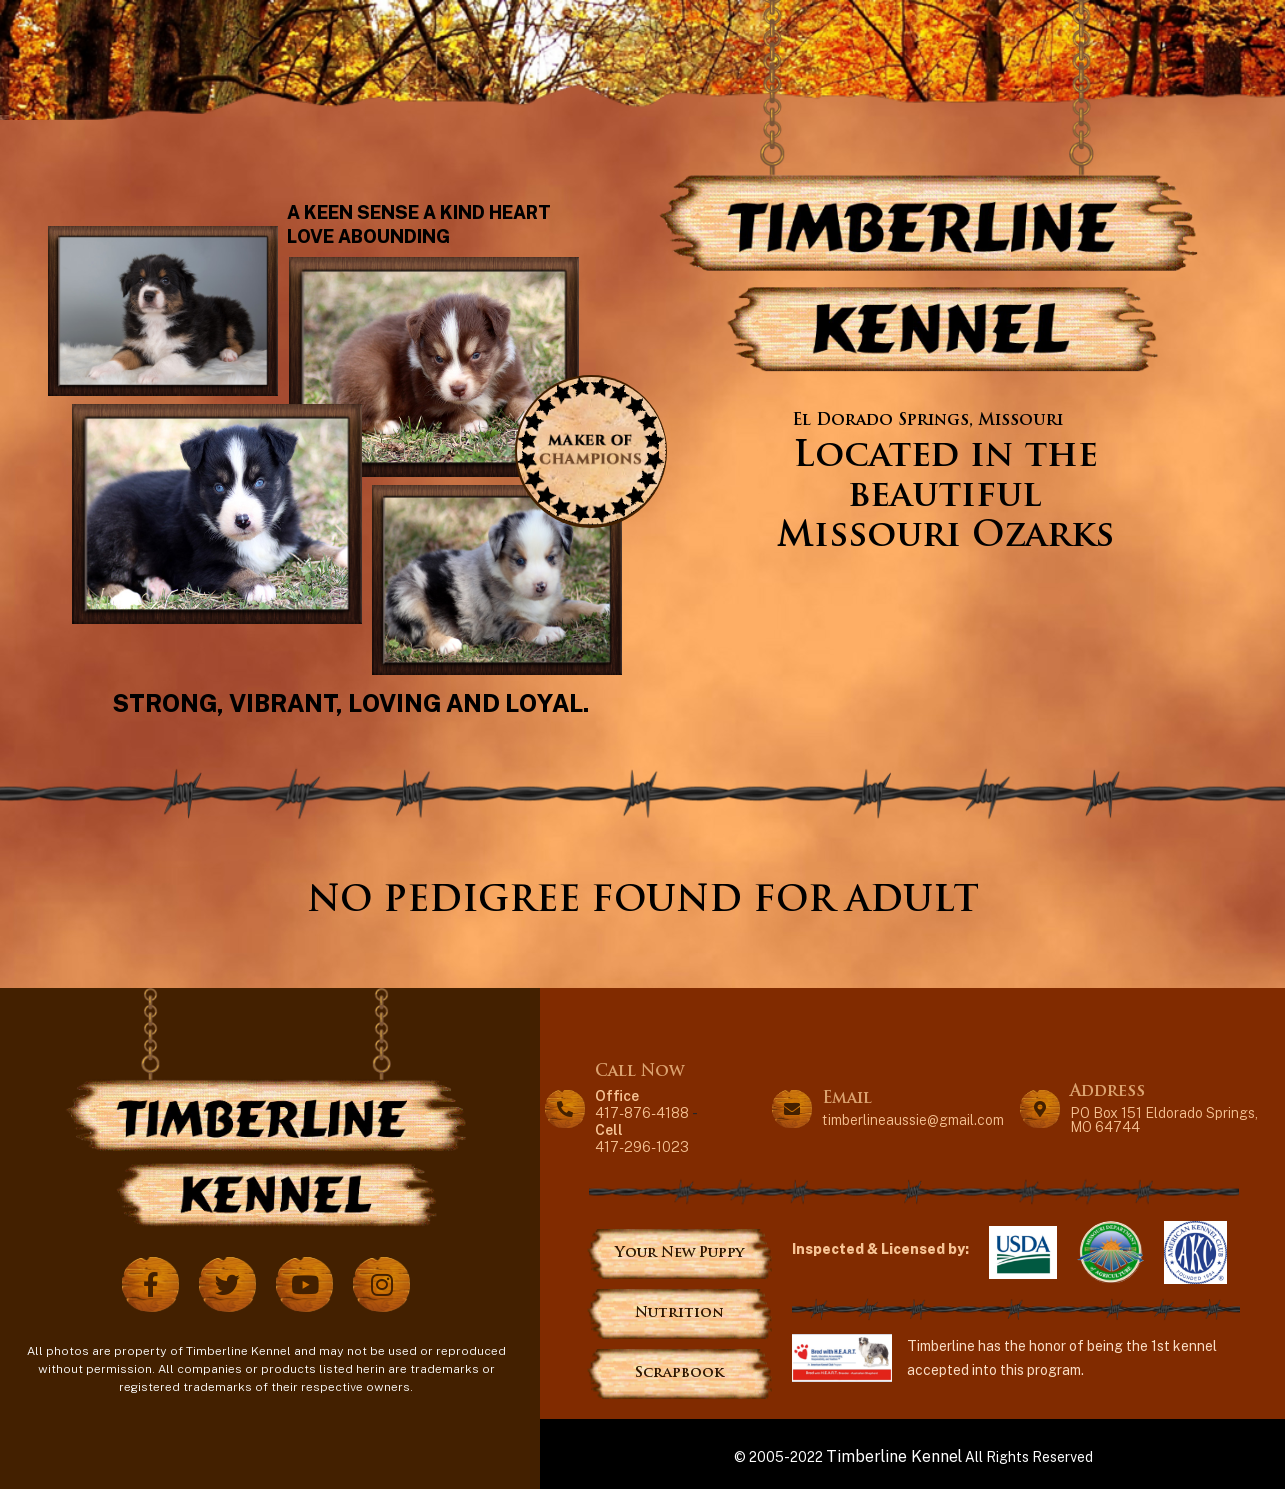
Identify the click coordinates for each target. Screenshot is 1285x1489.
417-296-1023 (642, 1137)
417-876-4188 (642, 1103)
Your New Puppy (679, 1253)
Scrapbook (679, 1373)
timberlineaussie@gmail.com (913, 1120)
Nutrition (679, 1313)
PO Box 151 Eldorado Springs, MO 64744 (1164, 1120)
